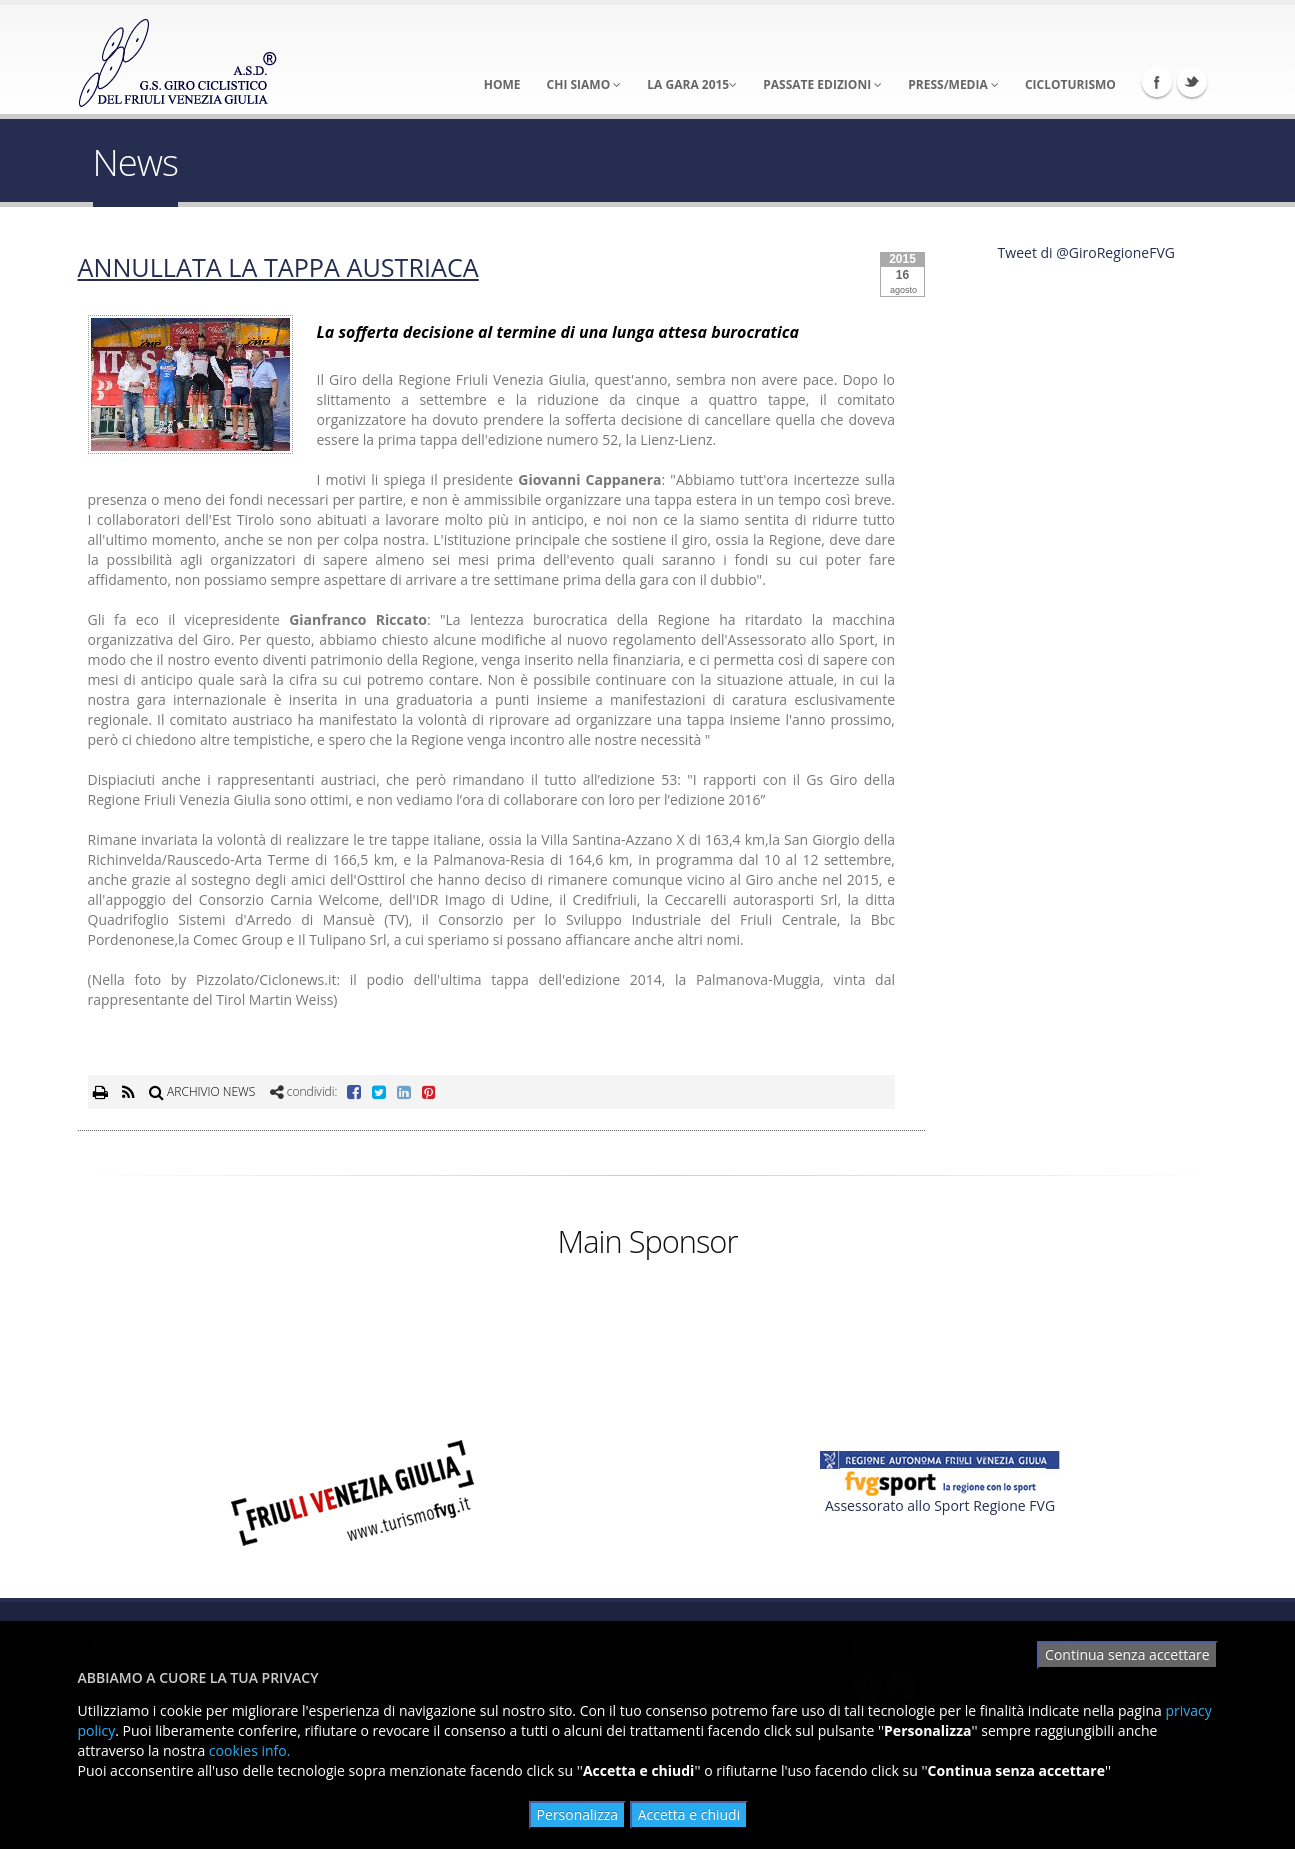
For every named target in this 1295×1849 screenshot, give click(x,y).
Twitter (1192, 82)
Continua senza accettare (1127, 1654)
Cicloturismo (1070, 84)
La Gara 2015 (692, 84)
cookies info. (250, 1750)
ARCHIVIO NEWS (202, 1091)
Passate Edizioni (822, 84)
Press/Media (953, 84)
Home (502, 84)
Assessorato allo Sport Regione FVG (940, 1505)
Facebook (1157, 82)
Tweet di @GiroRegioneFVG (1086, 252)
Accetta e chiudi (689, 1814)
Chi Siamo (584, 84)
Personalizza (577, 1814)
